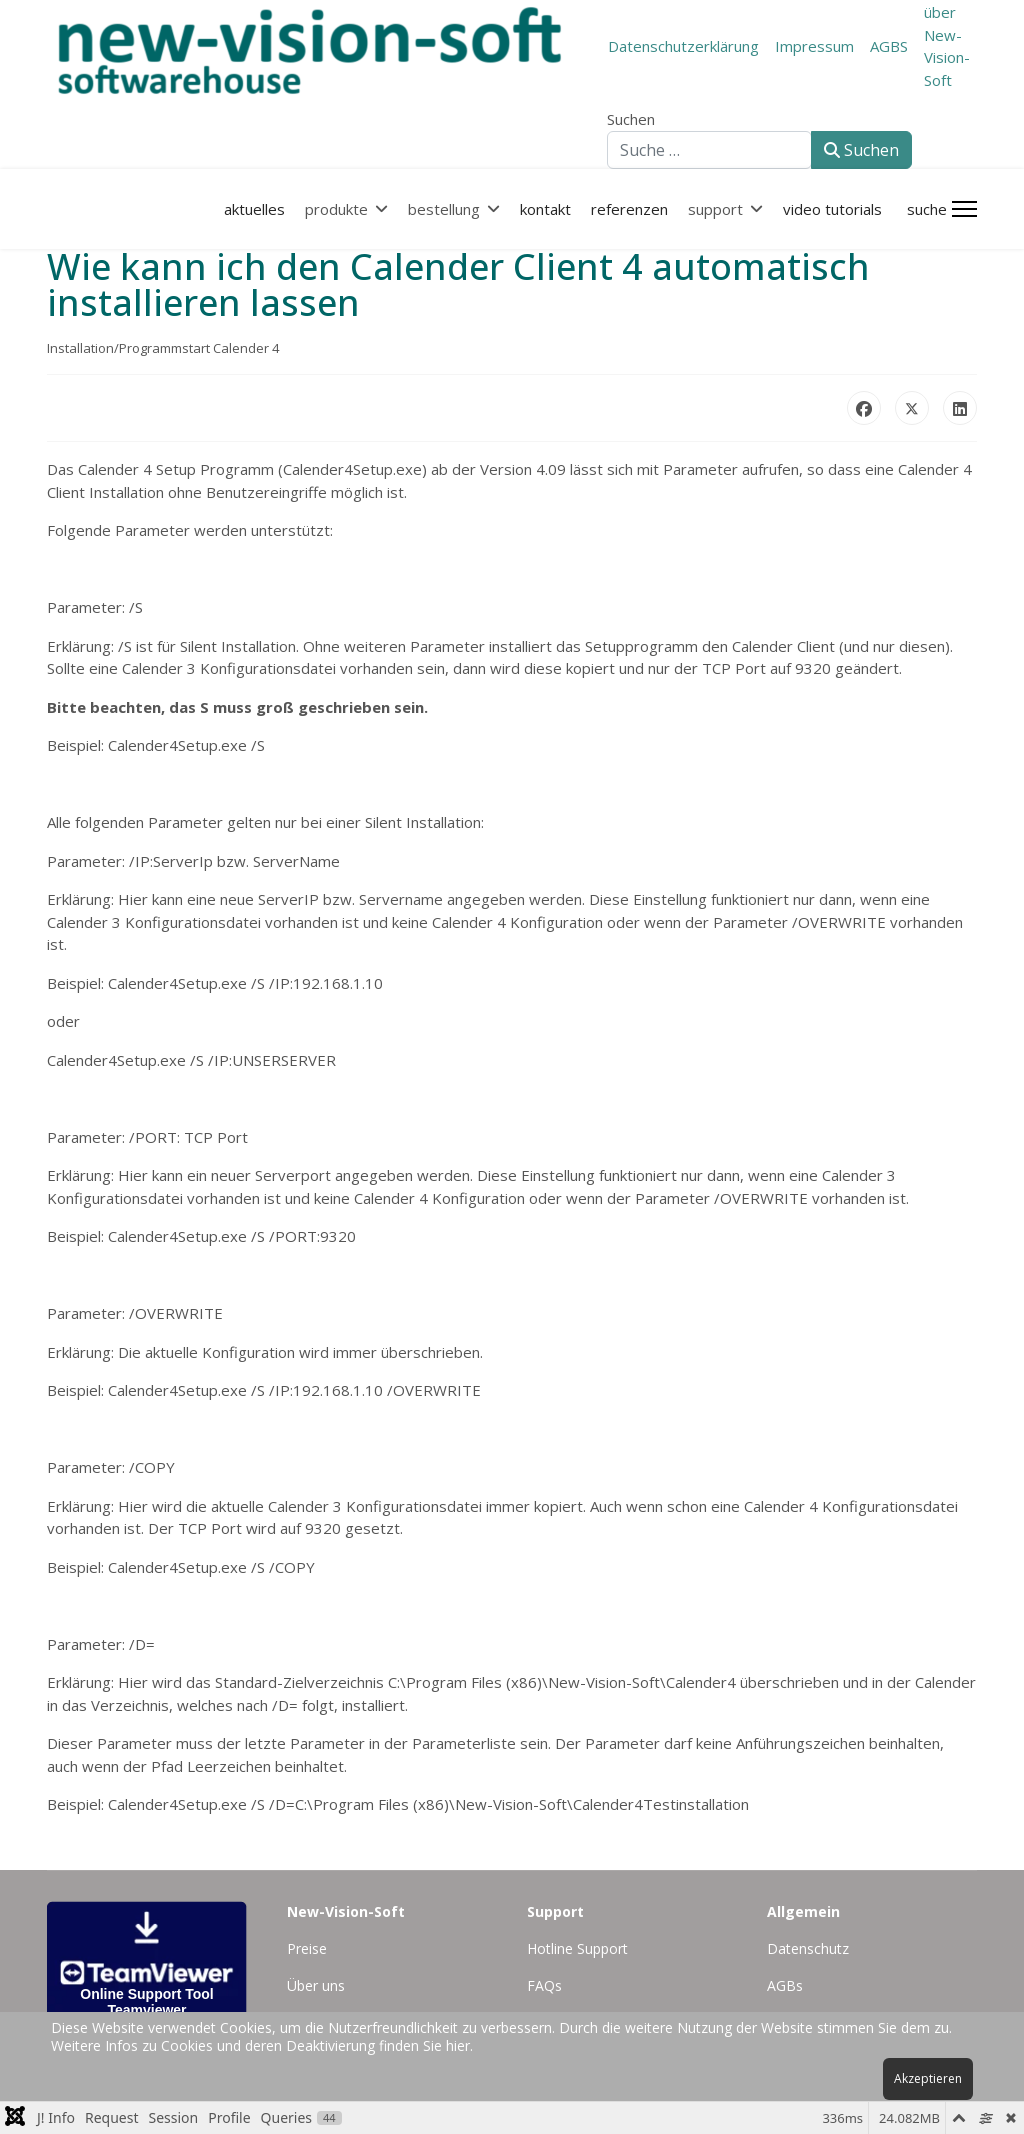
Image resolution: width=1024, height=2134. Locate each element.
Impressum (814, 46)
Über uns (316, 1985)
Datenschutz (808, 1948)
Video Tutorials (832, 209)
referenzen (629, 209)
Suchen (631, 119)
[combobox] (709, 150)
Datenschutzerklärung (683, 46)
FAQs (544, 1985)
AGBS (889, 46)
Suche (927, 209)
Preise (307, 1948)
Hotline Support (577, 1948)
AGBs (785, 1985)
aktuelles (254, 209)
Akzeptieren (928, 2078)
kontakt (545, 209)
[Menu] (964, 209)
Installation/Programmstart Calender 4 (163, 348)
